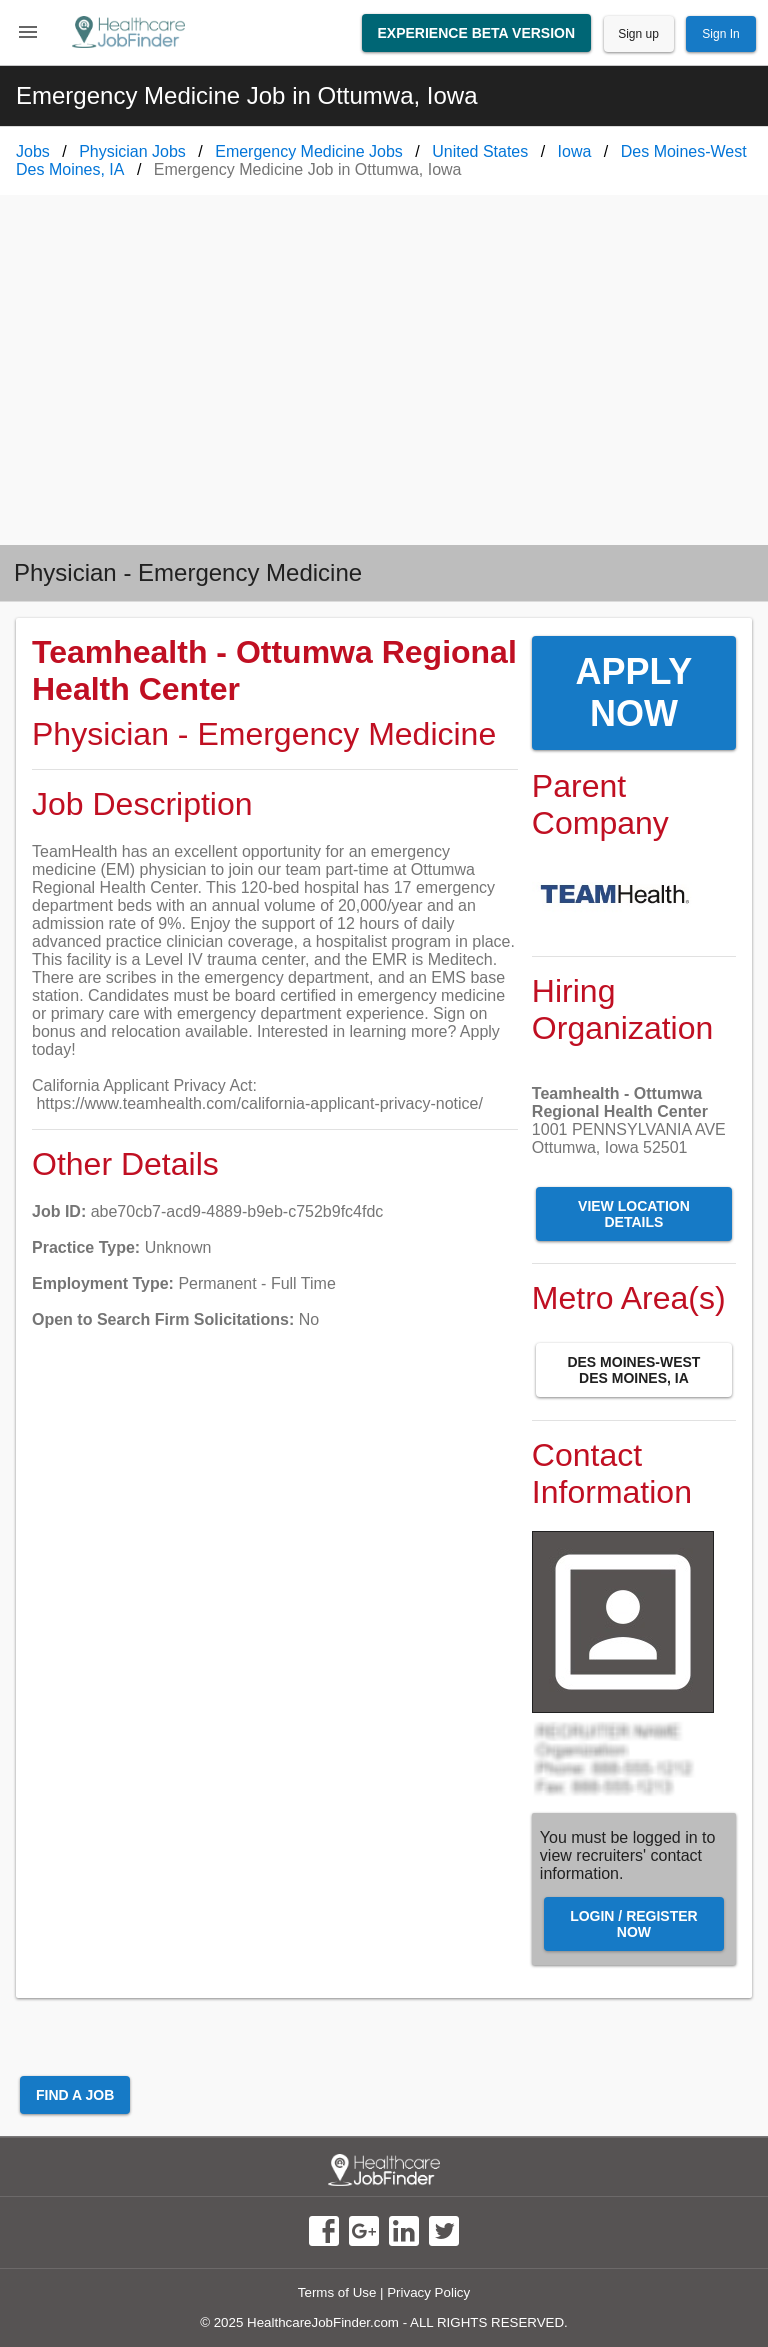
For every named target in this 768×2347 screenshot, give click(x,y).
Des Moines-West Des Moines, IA (633, 1370)
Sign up (638, 34)
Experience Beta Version (477, 33)
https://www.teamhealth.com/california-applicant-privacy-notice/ (259, 1103)
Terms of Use (337, 2292)
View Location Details (634, 1214)
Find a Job (75, 2095)
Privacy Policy (428, 2292)
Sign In (720, 34)
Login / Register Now (634, 1924)
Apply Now (634, 692)
